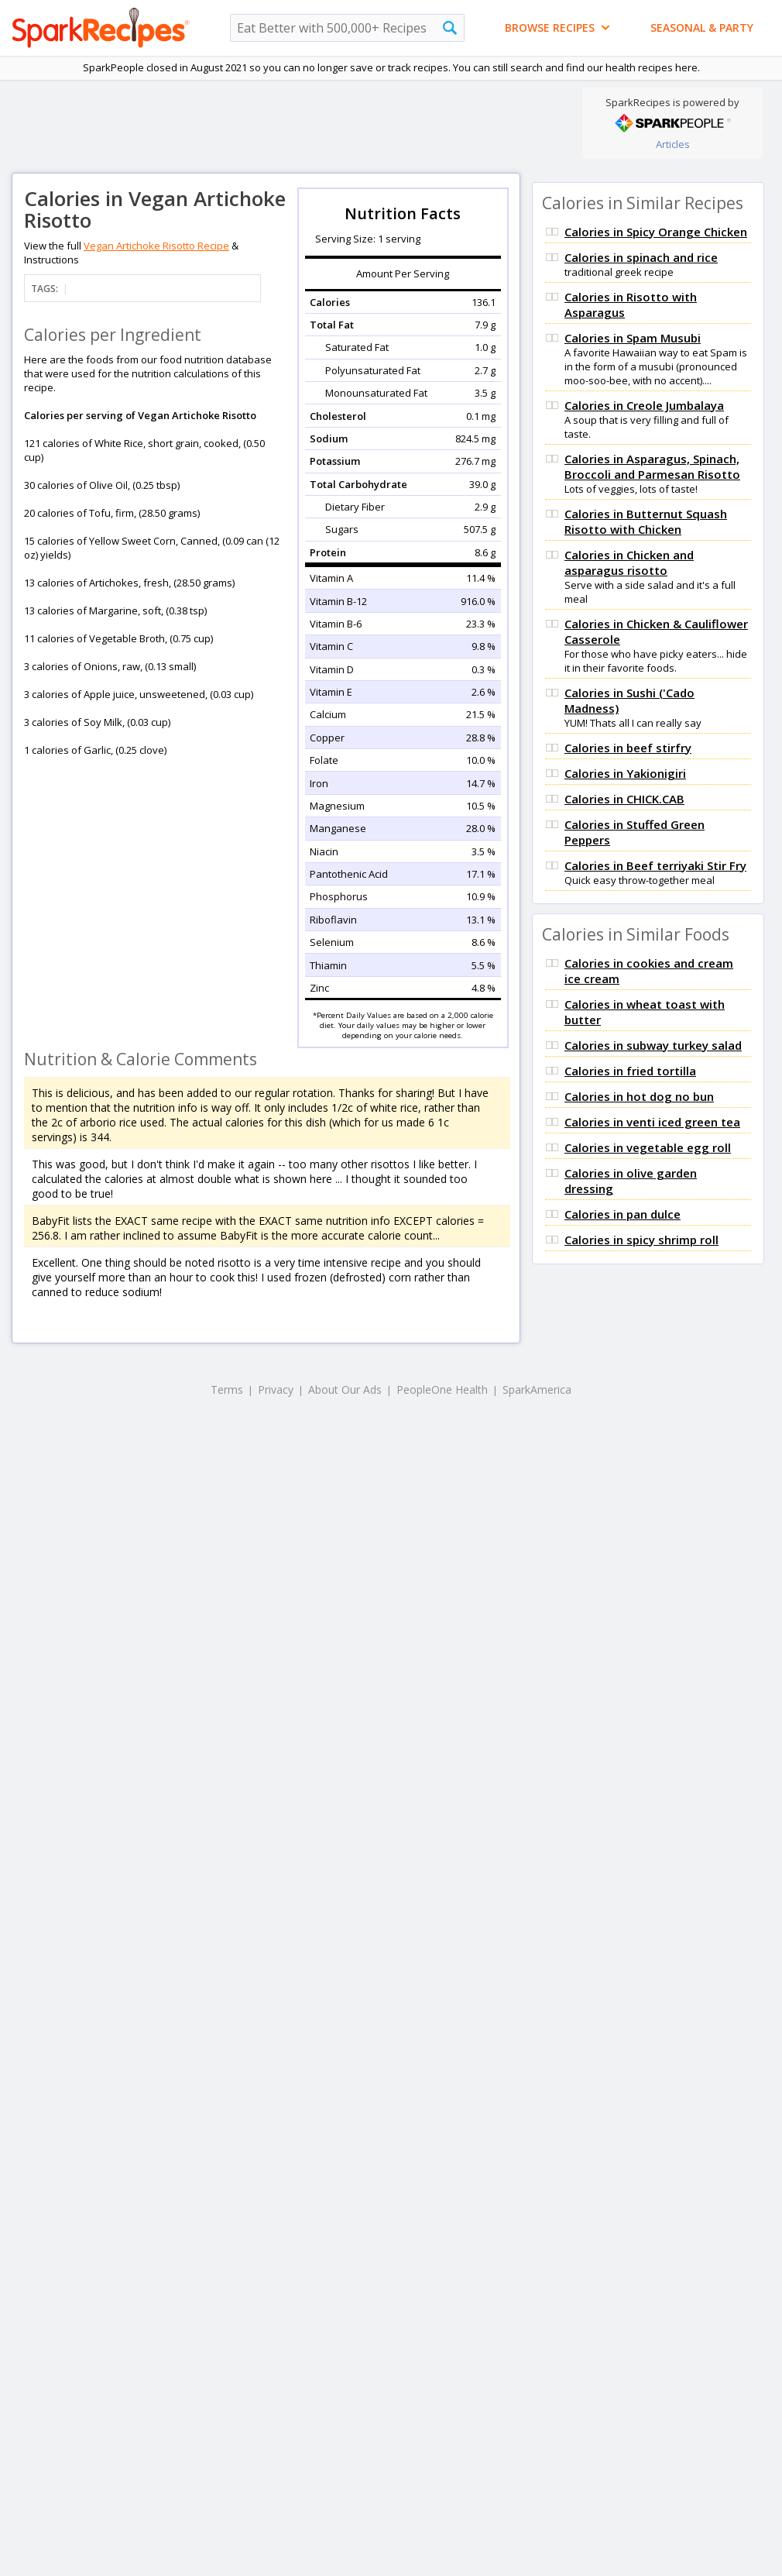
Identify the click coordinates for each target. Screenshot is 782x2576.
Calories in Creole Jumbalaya (644, 405)
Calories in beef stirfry (627, 747)
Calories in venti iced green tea (652, 1122)
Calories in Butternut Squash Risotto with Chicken (645, 521)
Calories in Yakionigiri (625, 773)
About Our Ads (345, 1389)
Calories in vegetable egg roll (647, 1147)
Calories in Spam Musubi (632, 338)
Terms (227, 1389)
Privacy (275, 1389)
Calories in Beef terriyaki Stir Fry (655, 865)
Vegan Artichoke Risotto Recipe (156, 246)
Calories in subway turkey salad (653, 1045)
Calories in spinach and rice (641, 257)
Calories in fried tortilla (630, 1070)
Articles (673, 144)
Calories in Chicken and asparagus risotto (629, 562)
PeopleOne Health (442, 1389)
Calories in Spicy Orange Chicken (655, 231)
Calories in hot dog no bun (639, 1096)
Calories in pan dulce (622, 1214)
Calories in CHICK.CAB (624, 799)
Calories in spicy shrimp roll (641, 1239)
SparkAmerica (536, 1389)
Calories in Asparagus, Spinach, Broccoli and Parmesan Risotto (652, 466)
